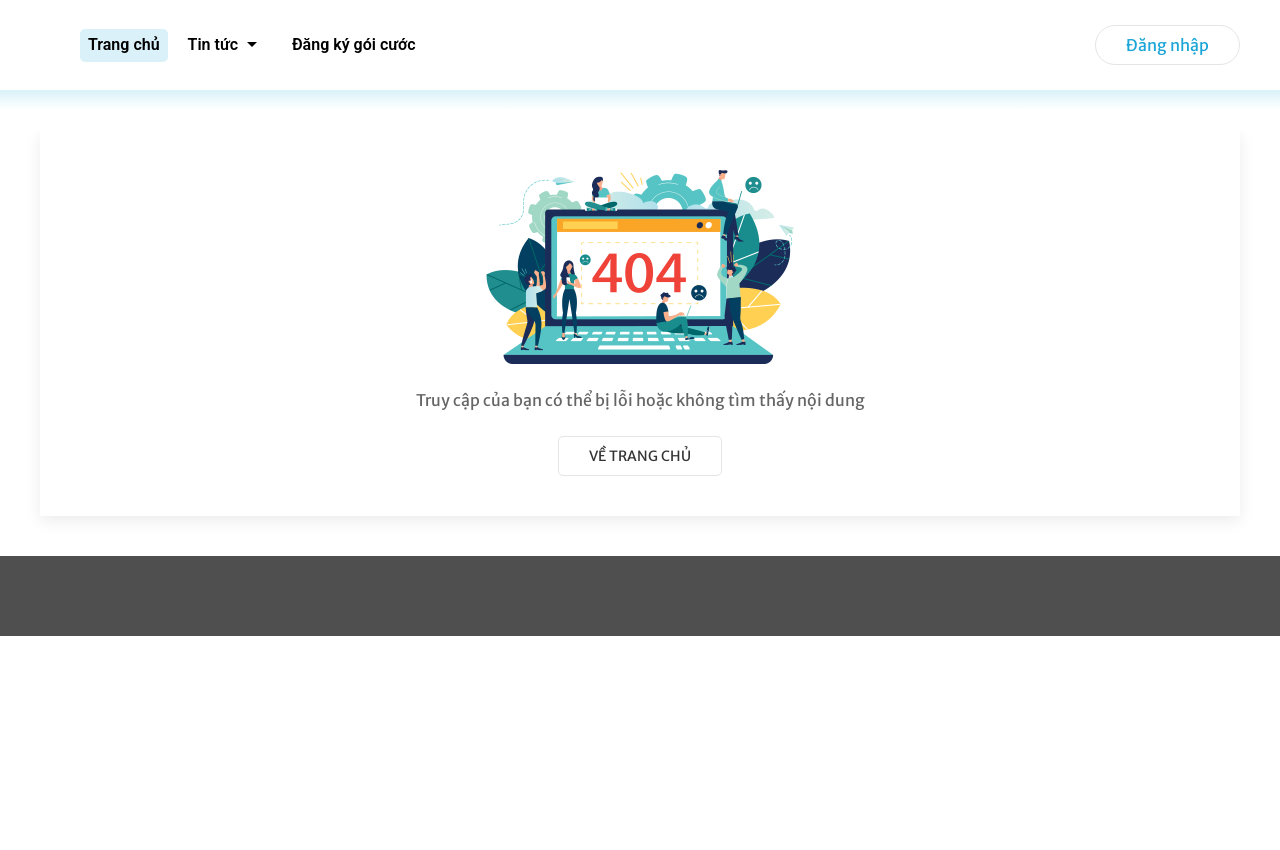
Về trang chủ (640, 456)
